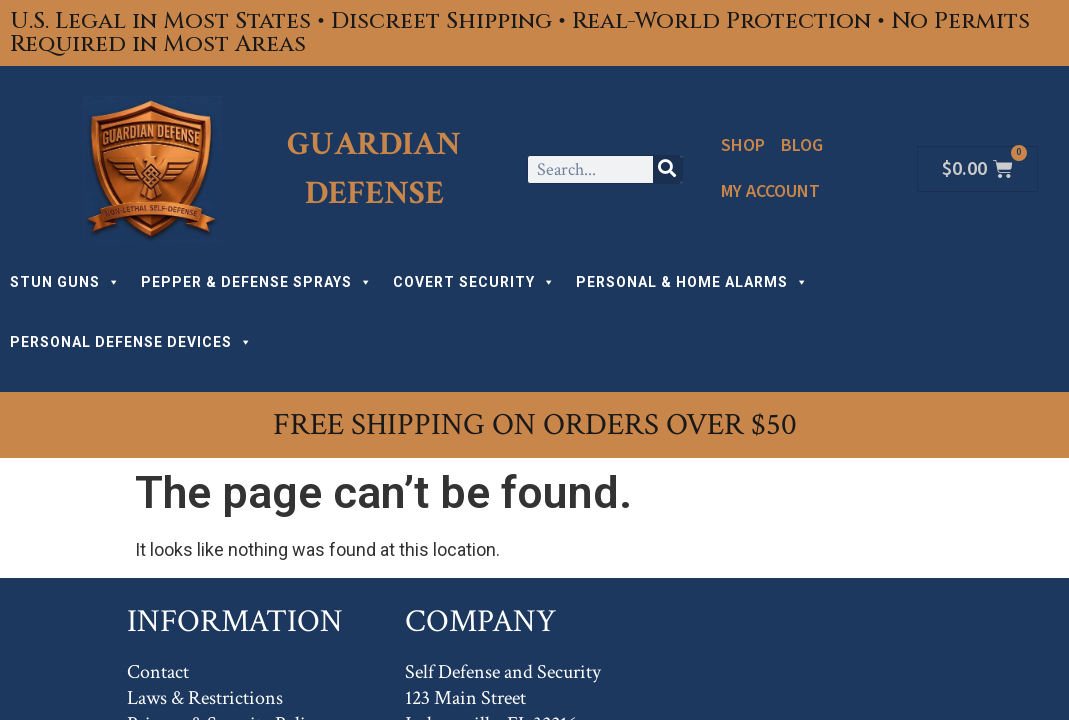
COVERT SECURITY (474, 282)
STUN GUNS (65, 282)
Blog (802, 145)
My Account (770, 191)
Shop (743, 145)
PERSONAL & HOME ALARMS (692, 282)
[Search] (667, 169)
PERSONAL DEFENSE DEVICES (131, 342)
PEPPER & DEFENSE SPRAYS (257, 282)
